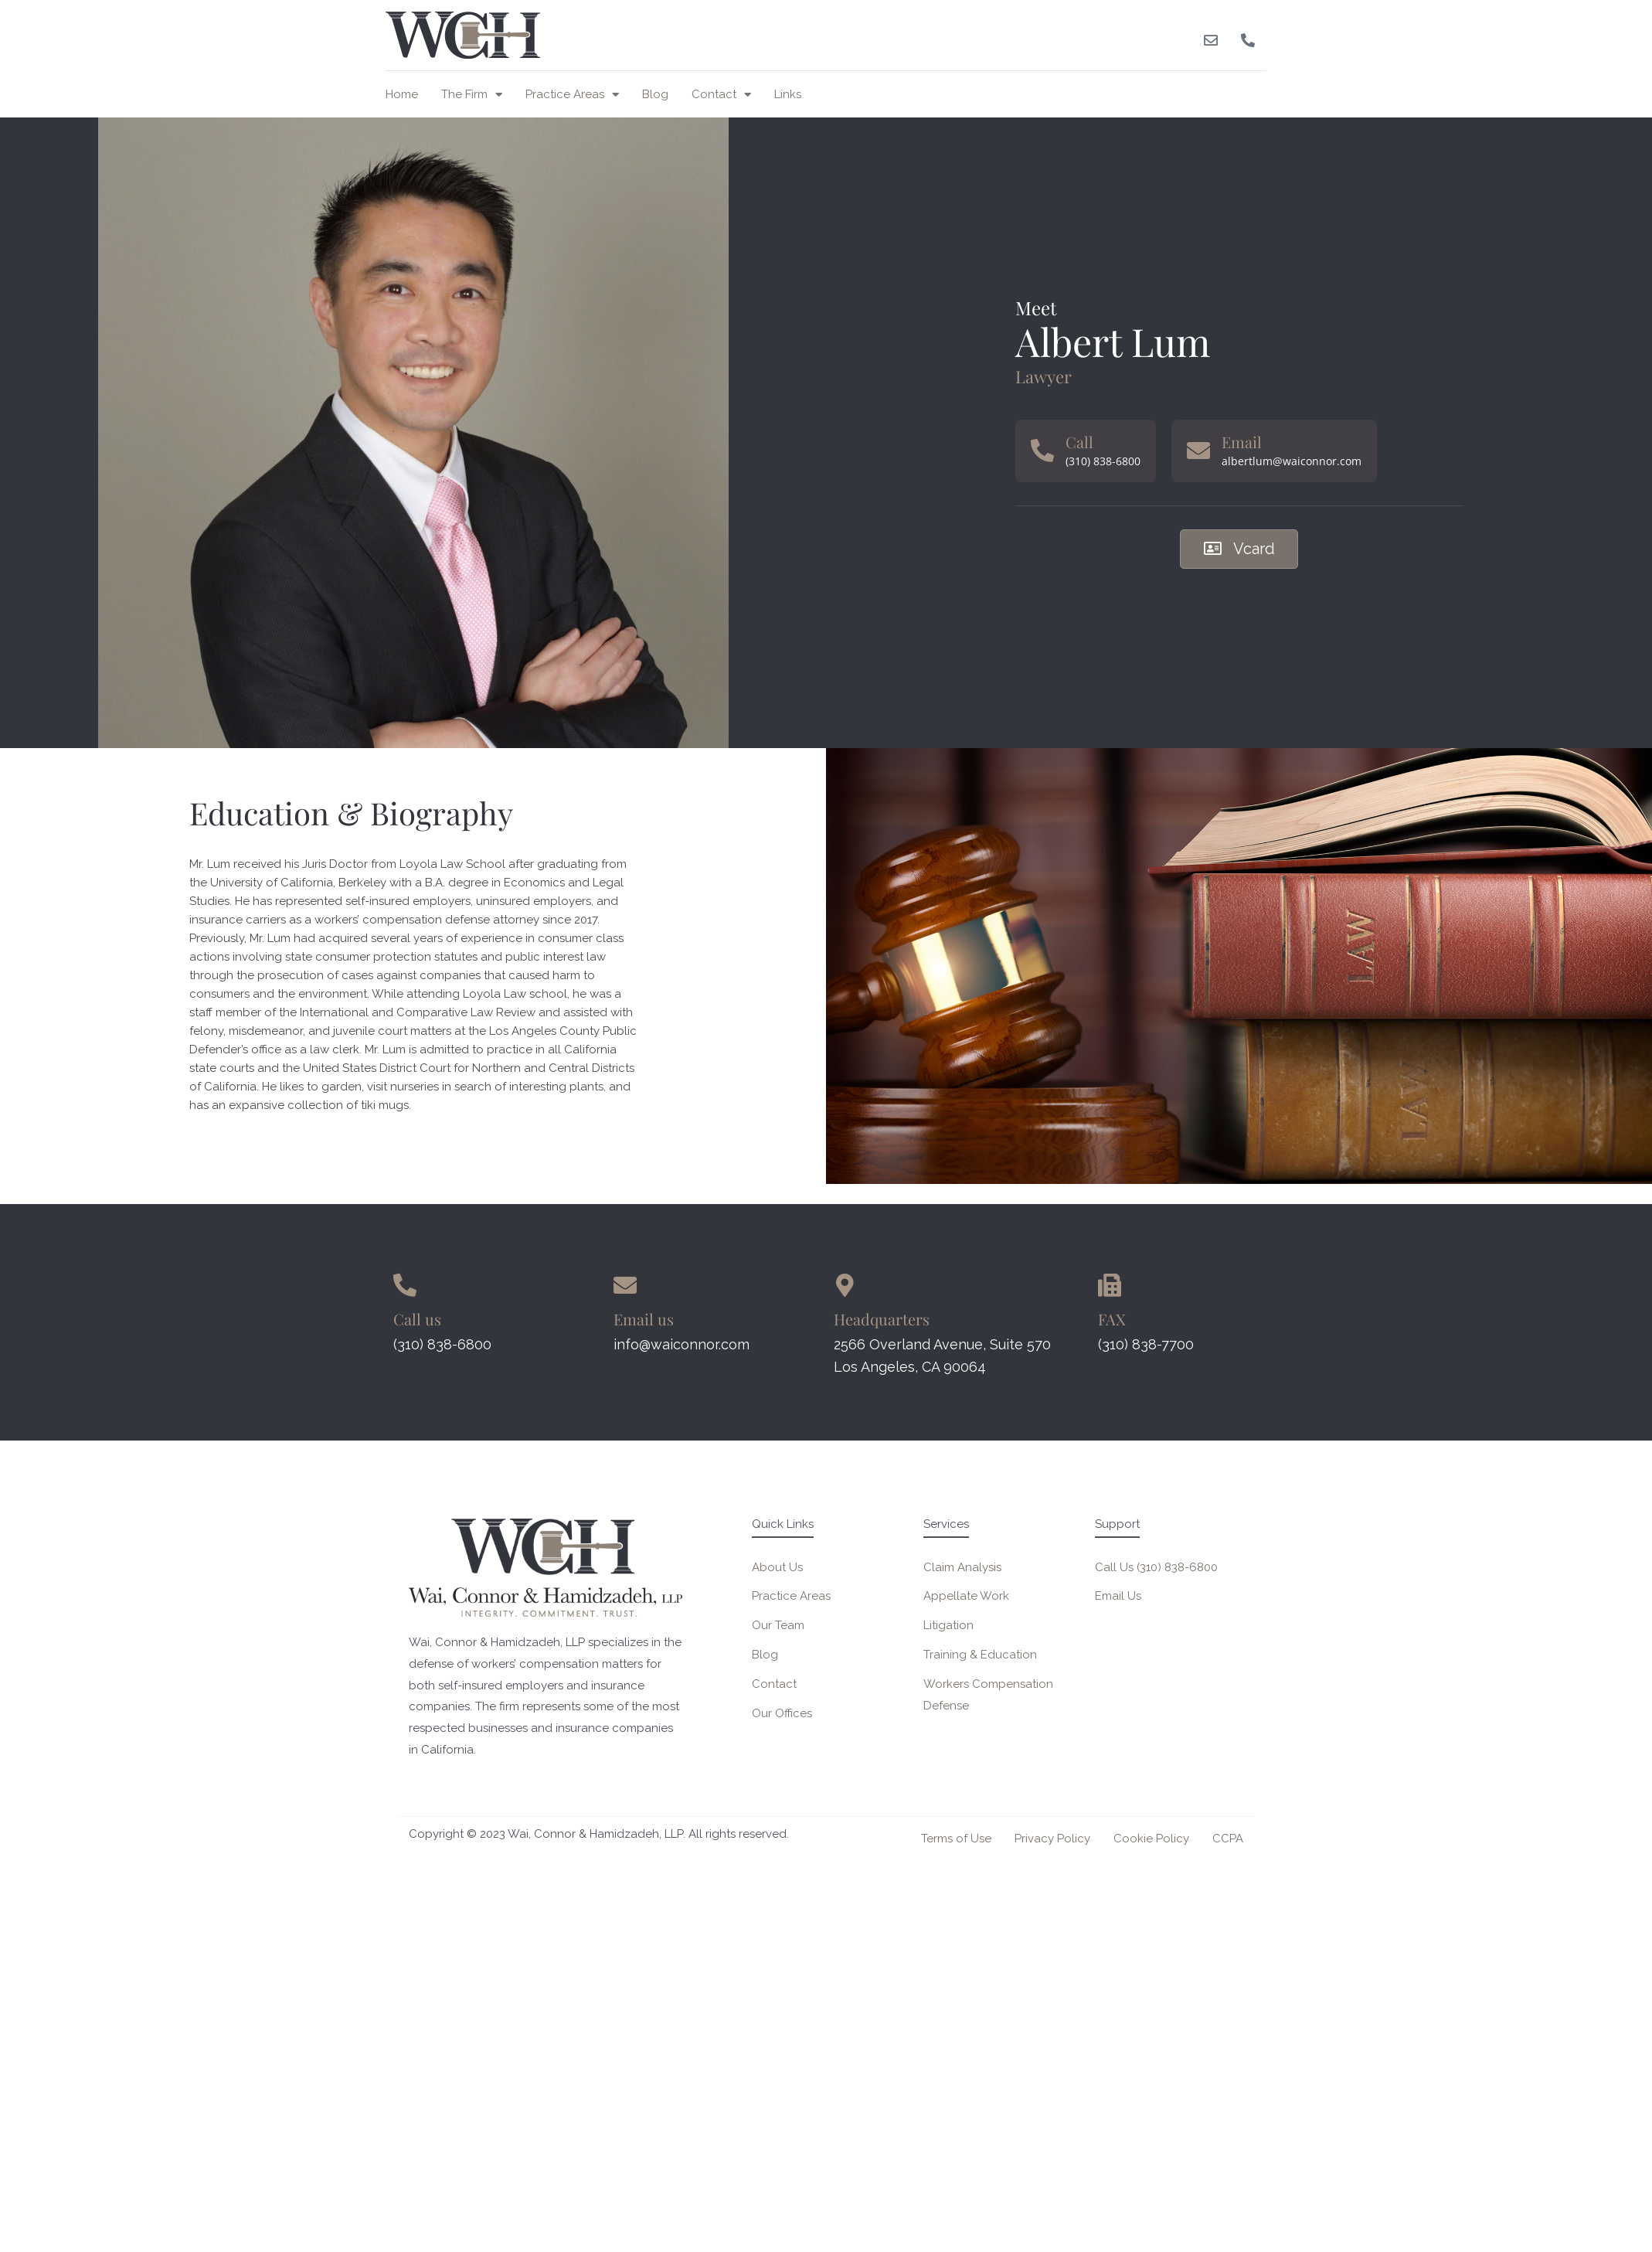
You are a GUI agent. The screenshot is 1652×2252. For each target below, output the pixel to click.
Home (402, 94)
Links (787, 94)
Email (1242, 441)
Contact (721, 94)
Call (1079, 441)
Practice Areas (572, 94)
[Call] (1042, 450)
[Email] (1198, 450)
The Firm (471, 94)
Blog (655, 94)
